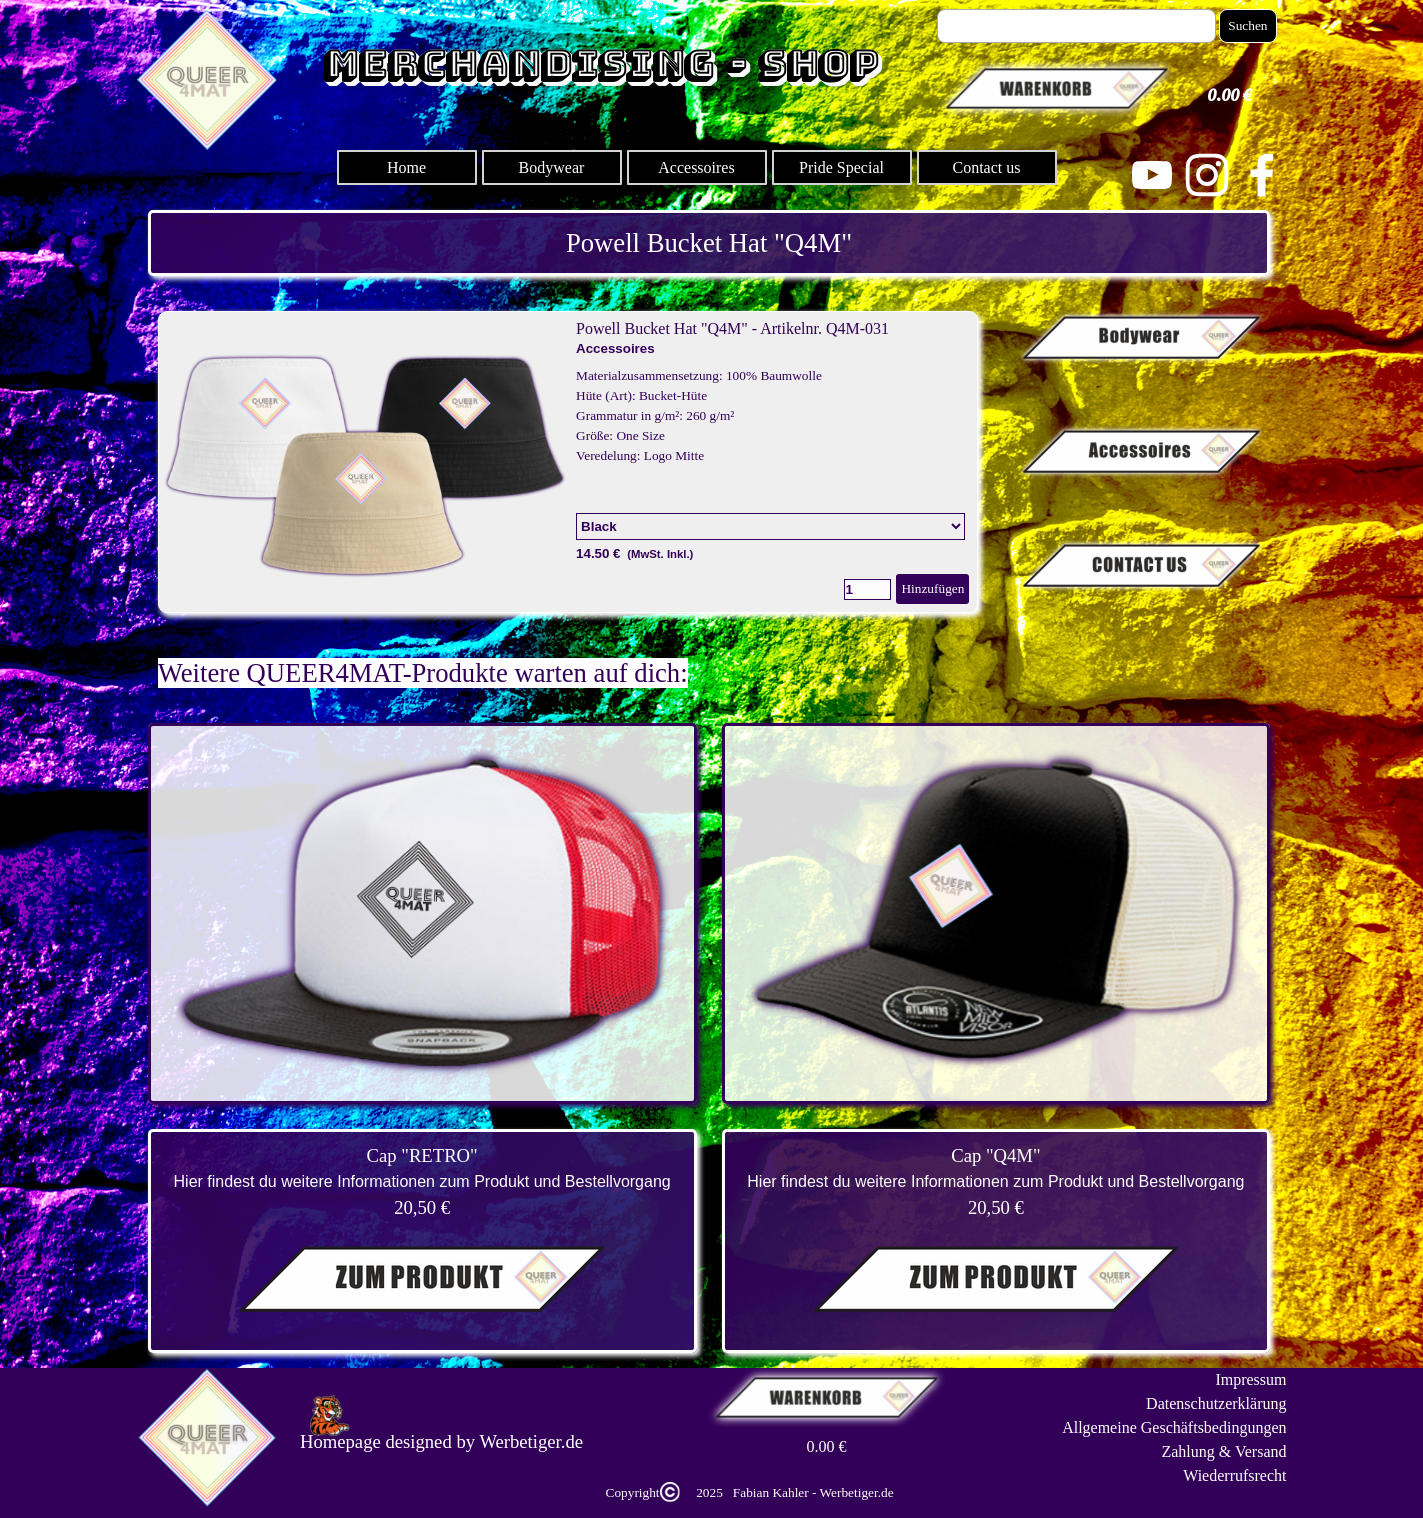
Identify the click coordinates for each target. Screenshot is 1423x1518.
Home (406, 167)
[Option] (770, 526)
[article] (568, 462)
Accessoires (696, 167)
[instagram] (1207, 175)
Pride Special (841, 167)
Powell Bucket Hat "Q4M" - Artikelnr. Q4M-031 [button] (732, 328)
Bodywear (552, 167)
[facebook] (1262, 175)
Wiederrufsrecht (1234, 1475)
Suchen (1247, 25)
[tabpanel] (709, 243)
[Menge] (867, 589)
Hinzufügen (932, 588)
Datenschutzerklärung (1216, 1403)
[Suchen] (1077, 26)
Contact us (987, 167)
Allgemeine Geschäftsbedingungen (1174, 1427)
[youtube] (1152, 175)
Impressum (1250, 1379)
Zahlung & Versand (1223, 1451)
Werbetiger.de (531, 1441)
